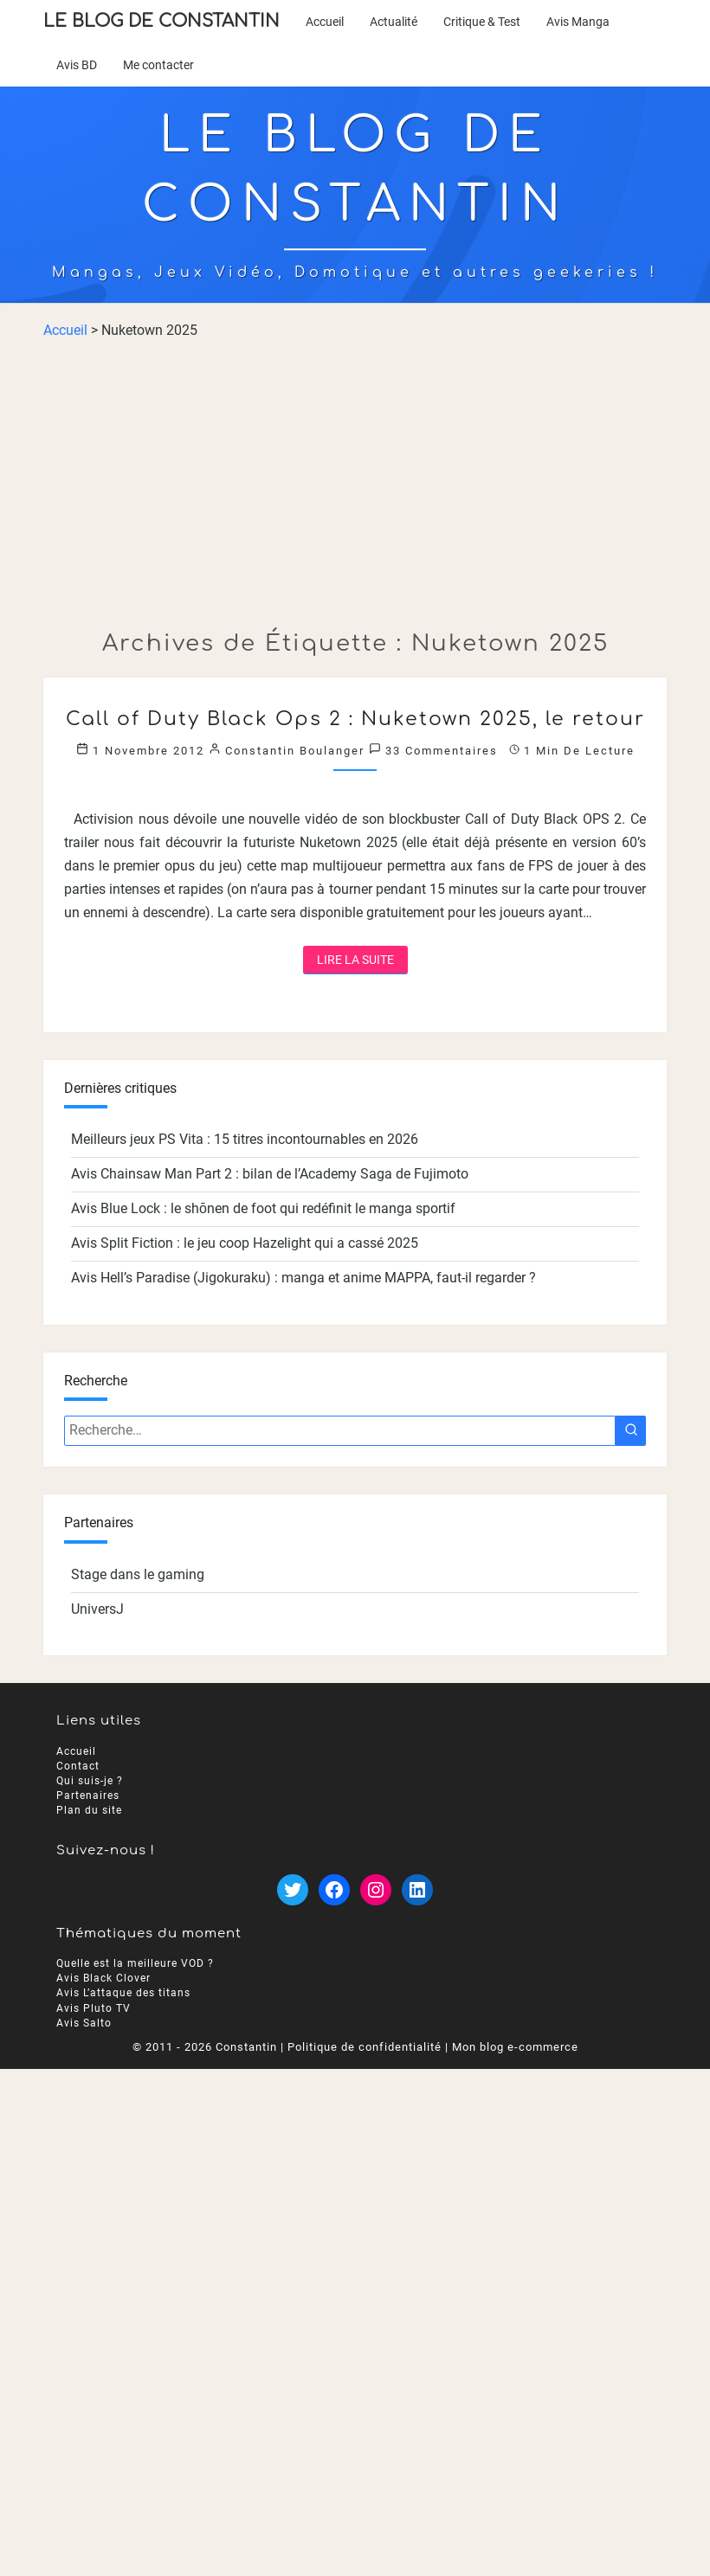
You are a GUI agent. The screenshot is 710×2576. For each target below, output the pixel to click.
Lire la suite (362, 958)
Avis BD (76, 65)
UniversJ (97, 1609)
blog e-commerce (529, 2046)
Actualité (393, 22)
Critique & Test (481, 22)
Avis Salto (84, 2023)
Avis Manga (578, 22)
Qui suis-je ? (89, 1781)
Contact (78, 1766)
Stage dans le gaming (137, 1574)
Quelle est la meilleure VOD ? (135, 1964)
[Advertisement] (355, 484)
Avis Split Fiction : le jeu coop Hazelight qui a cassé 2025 (244, 1243)
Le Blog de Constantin (161, 21)
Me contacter (158, 65)
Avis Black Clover (103, 1979)
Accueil (325, 22)
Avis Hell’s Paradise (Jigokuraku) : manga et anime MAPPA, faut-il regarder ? (303, 1277)
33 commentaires (441, 750)
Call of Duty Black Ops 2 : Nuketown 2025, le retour (355, 719)
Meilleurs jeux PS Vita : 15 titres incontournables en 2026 (244, 1139)
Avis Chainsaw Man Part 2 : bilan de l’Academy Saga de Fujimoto (269, 1174)
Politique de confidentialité (364, 2046)
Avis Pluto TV (93, 2008)
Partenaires (87, 1795)
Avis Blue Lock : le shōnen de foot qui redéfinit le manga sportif (263, 1208)
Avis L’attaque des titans (123, 1994)
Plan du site (89, 1810)
